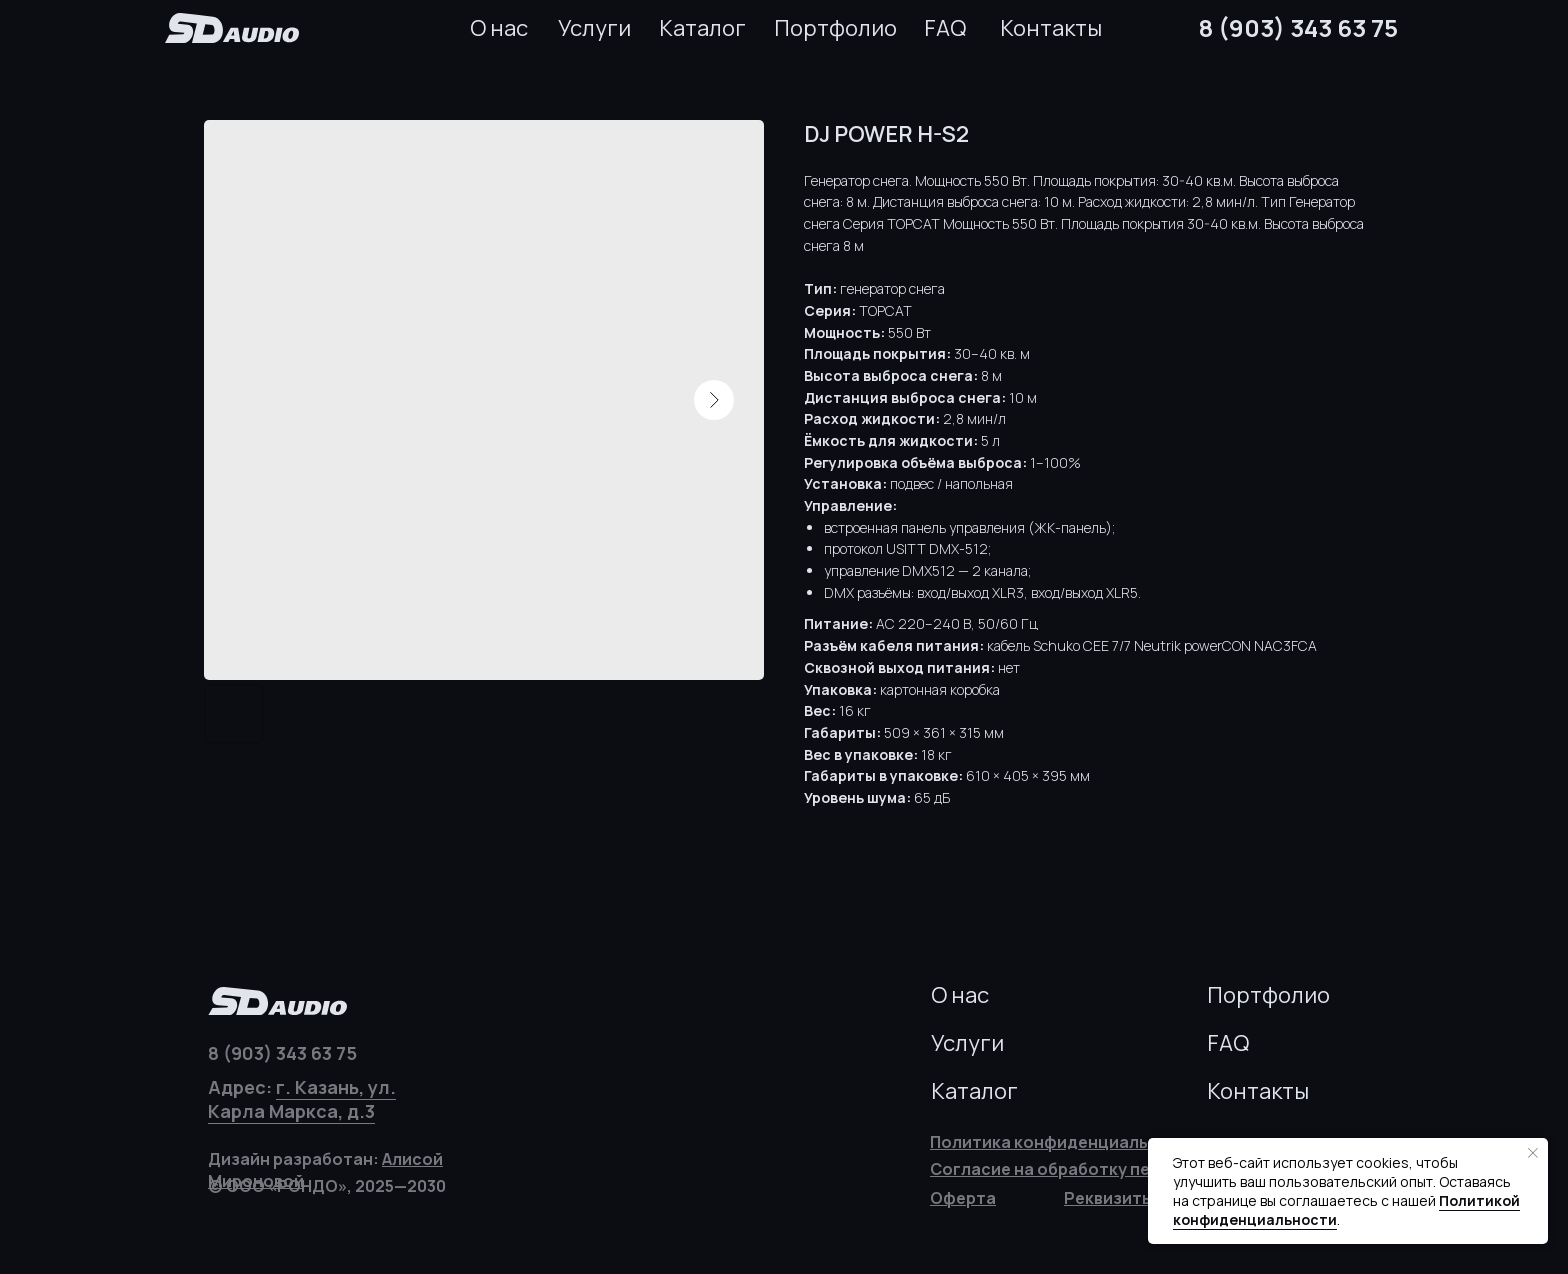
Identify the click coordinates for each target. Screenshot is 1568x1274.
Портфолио (835, 28)
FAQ (945, 28)
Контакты (1051, 28)
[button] (1109, 1198)
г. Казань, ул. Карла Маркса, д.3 (302, 1099)
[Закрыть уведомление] (1533, 1153)
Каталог (702, 28)
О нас (499, 28)
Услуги (594, 28)
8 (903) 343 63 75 (1298, 27)
